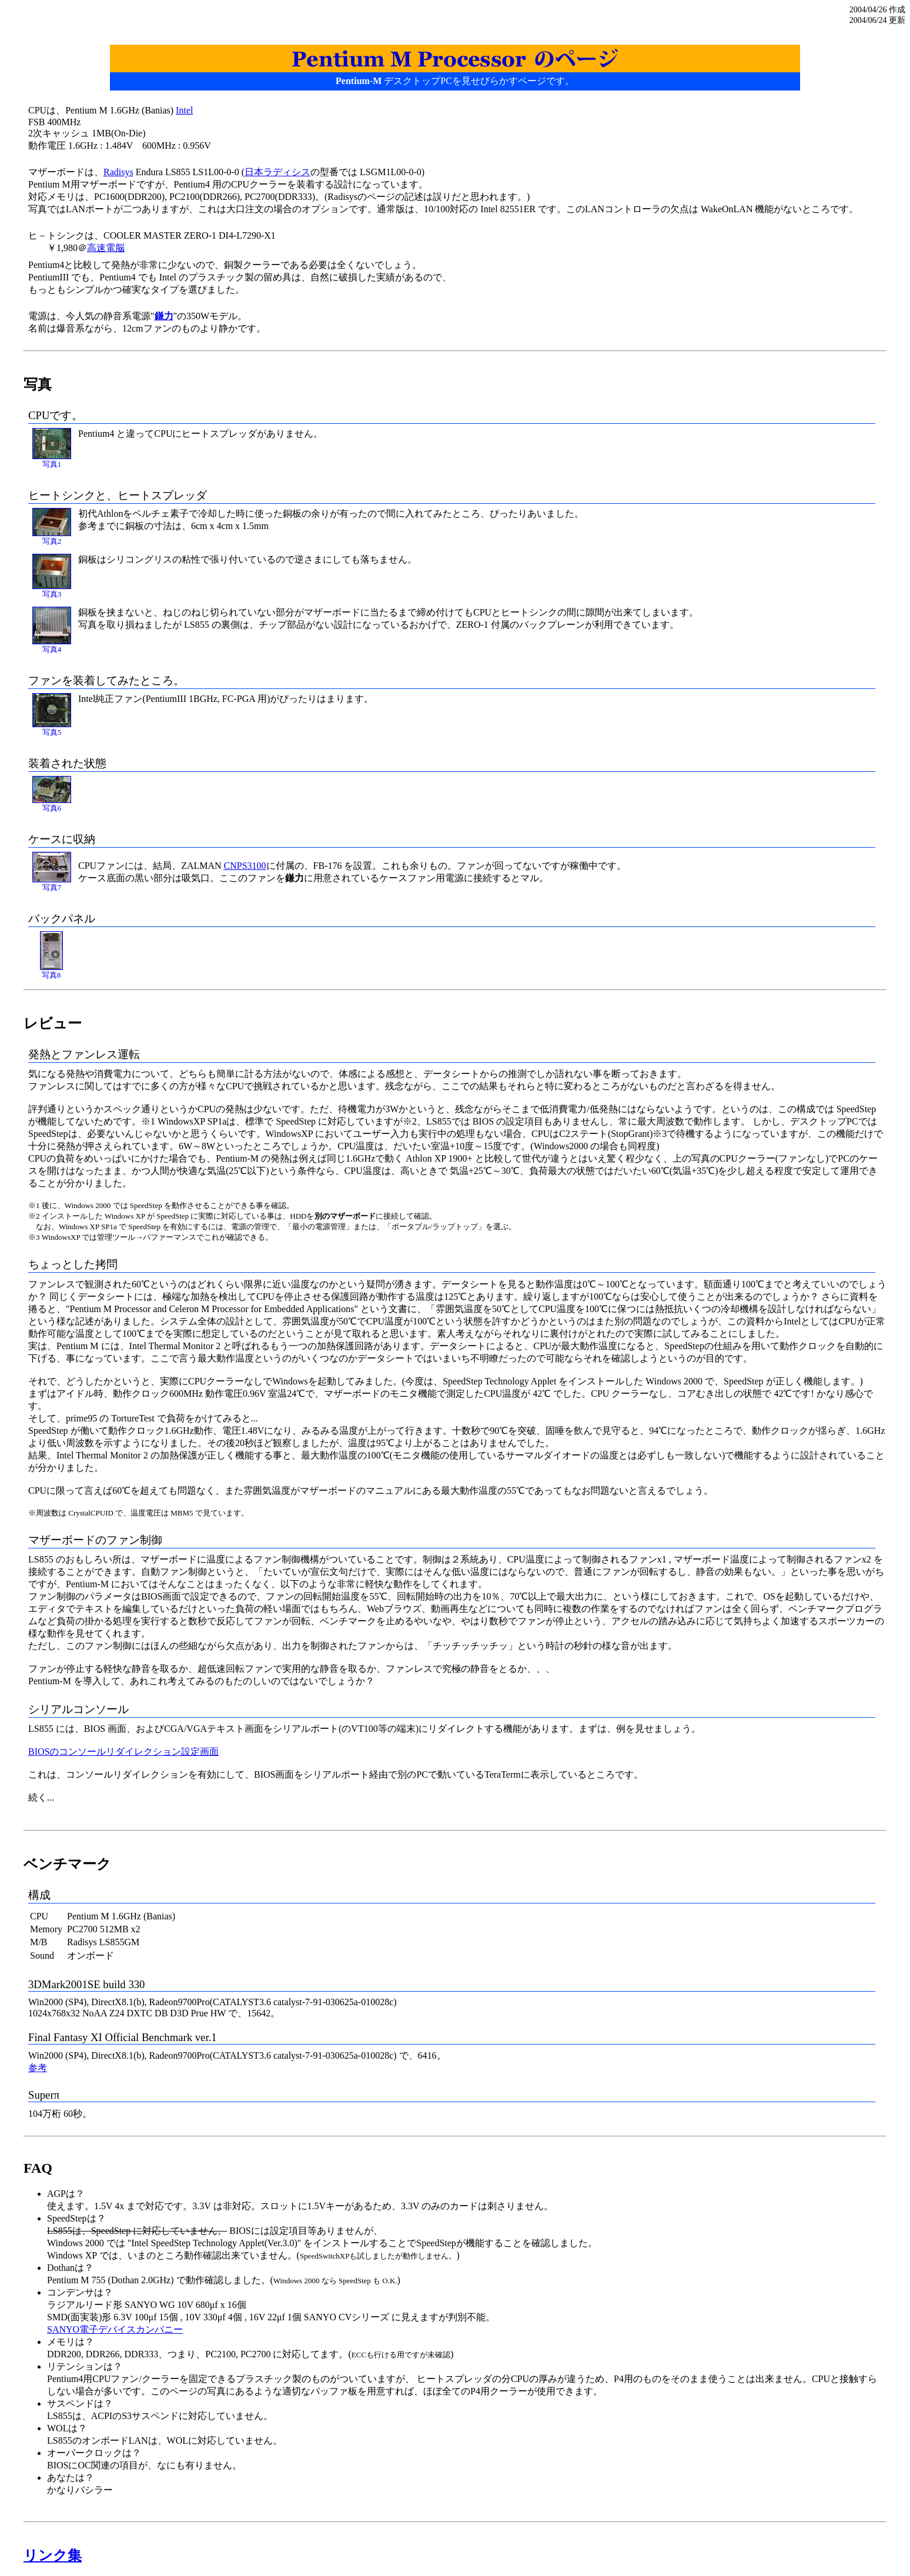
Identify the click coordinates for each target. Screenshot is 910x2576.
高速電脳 (106, 248)
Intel (184, 110)
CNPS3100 (245, 866)
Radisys (118, 172)
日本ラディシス (277, 172)
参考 (37, 2068)
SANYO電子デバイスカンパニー (115, 2329)
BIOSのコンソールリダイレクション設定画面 (123, 1752)
